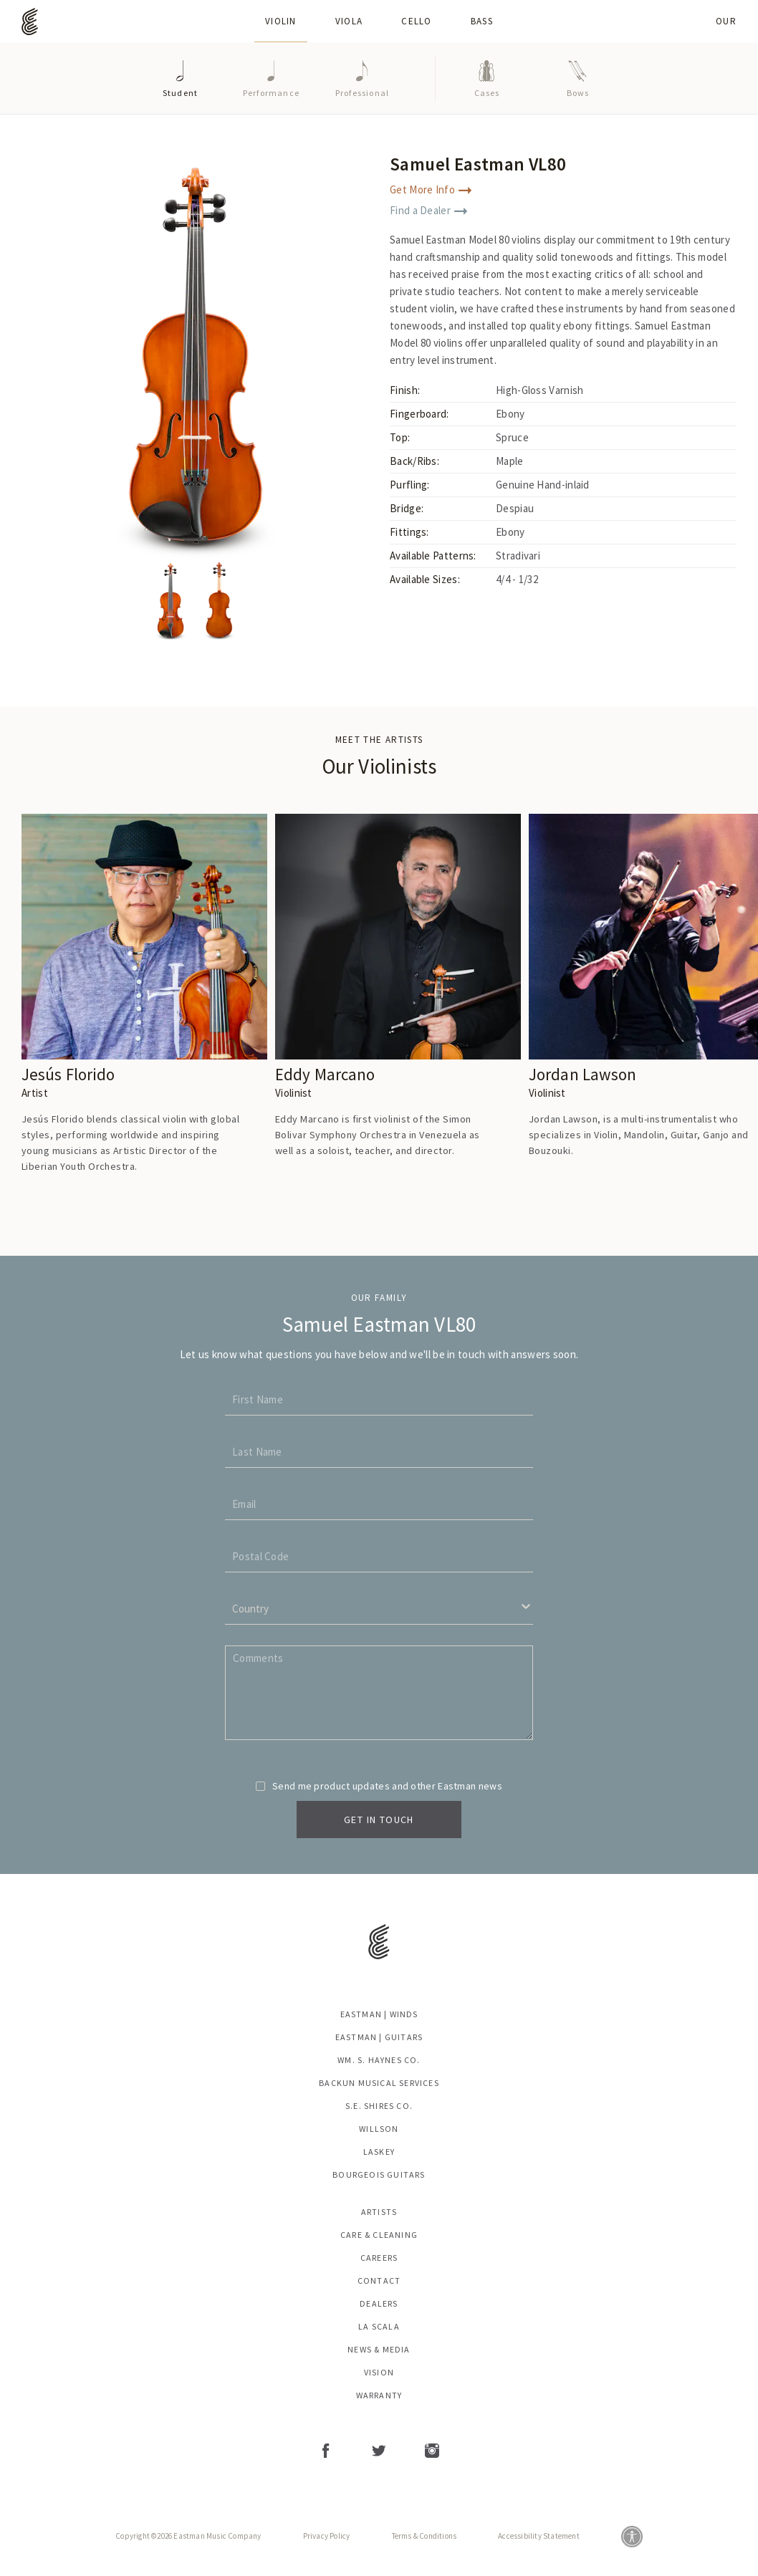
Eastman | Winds (379, 2014)
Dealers (379, 2303)
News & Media (378, 2349)
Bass (482, 21)
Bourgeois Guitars (378, 2175)
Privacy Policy (326, 2536)
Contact (379, 2281)
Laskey (379, 2152)
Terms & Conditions (424, 2536)
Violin (281, 21)
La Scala (379, 2326)
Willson (378, 2129)
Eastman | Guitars (379, 2037)
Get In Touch (379, 1819)
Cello (416, 21)
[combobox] (227, 1609)
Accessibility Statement (539, 2536)
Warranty (379, 2395)
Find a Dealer (428, 210)
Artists (379, 2212)
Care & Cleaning (379, 2235)
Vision (379, 2372)
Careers (379, 2258)
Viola (349, 21)
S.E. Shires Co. (379, 2106)
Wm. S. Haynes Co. (378, 2060)
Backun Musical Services (379, 2083)
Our (726, 21)
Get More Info (430, 189)
